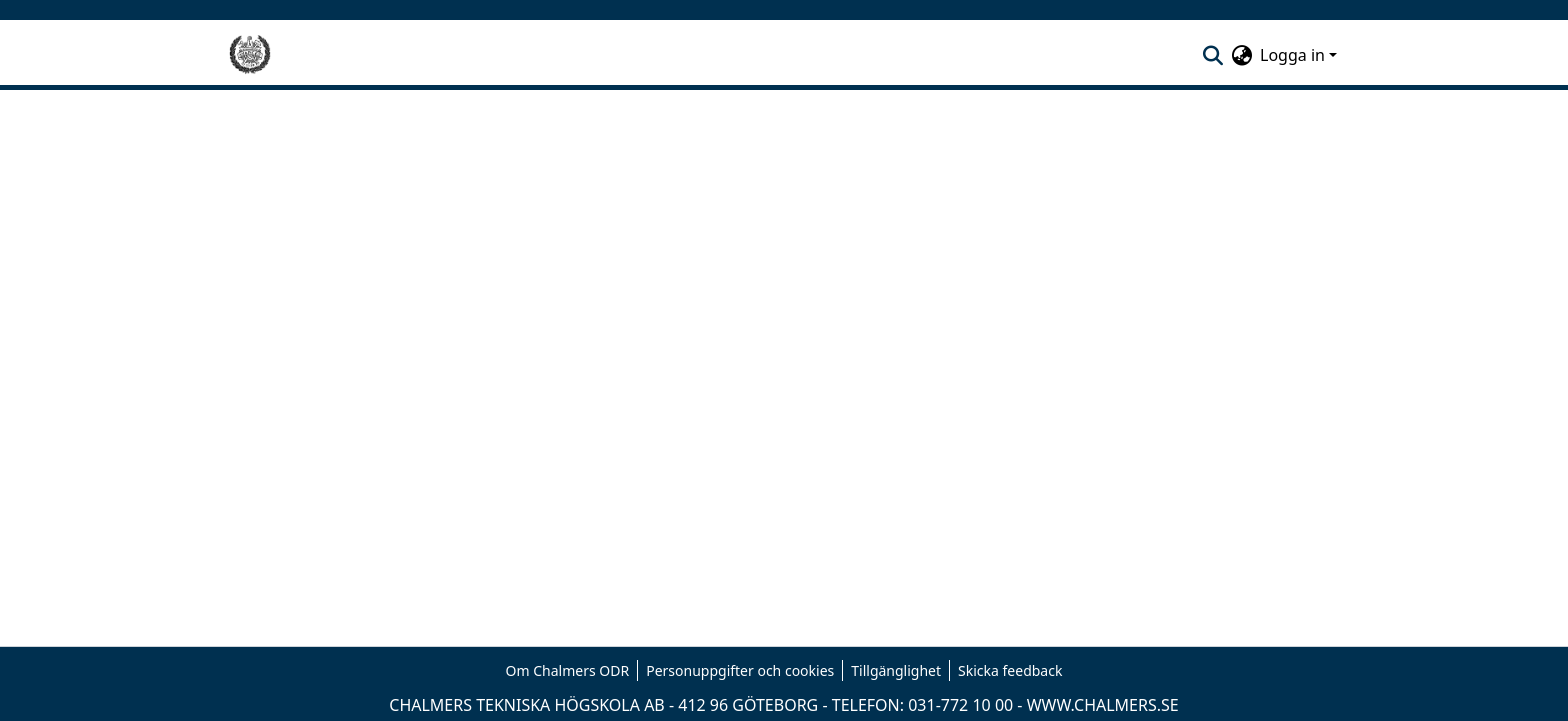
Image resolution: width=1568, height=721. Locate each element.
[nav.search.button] (1212, 55)
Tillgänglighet (896, 670)
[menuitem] (1241, 55)
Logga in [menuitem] (1292, 55)
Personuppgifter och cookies (740, 670)
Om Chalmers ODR (568, 670)
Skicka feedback (1010, 670)
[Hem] (250, 55)
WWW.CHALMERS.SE (1103, 705)
